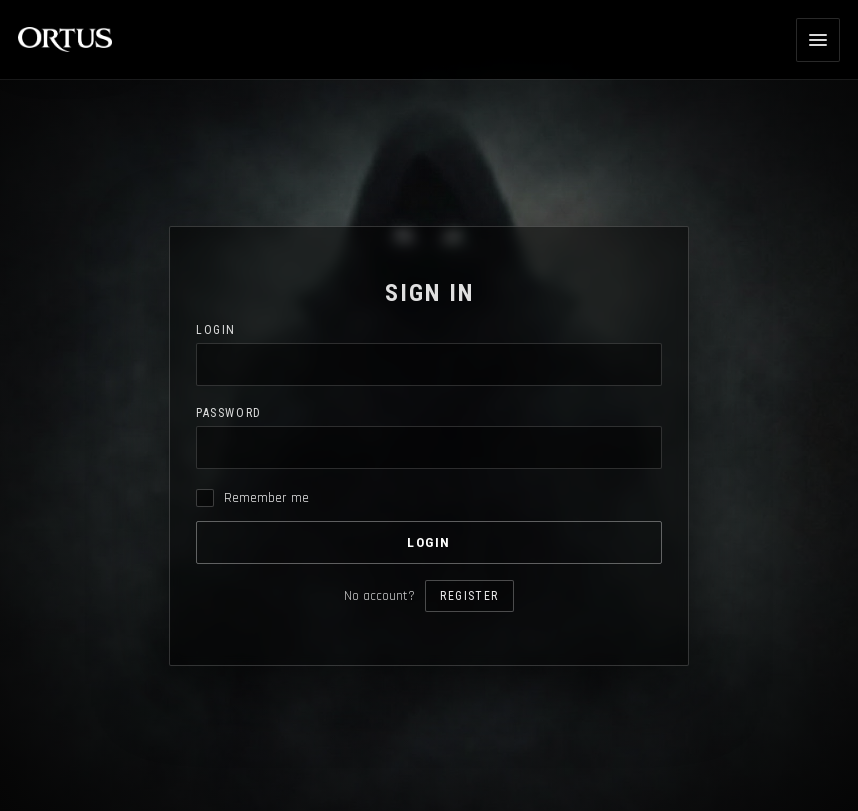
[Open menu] (818, 40)
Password (229, 413)
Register (469, 596)
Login (216, 330)
